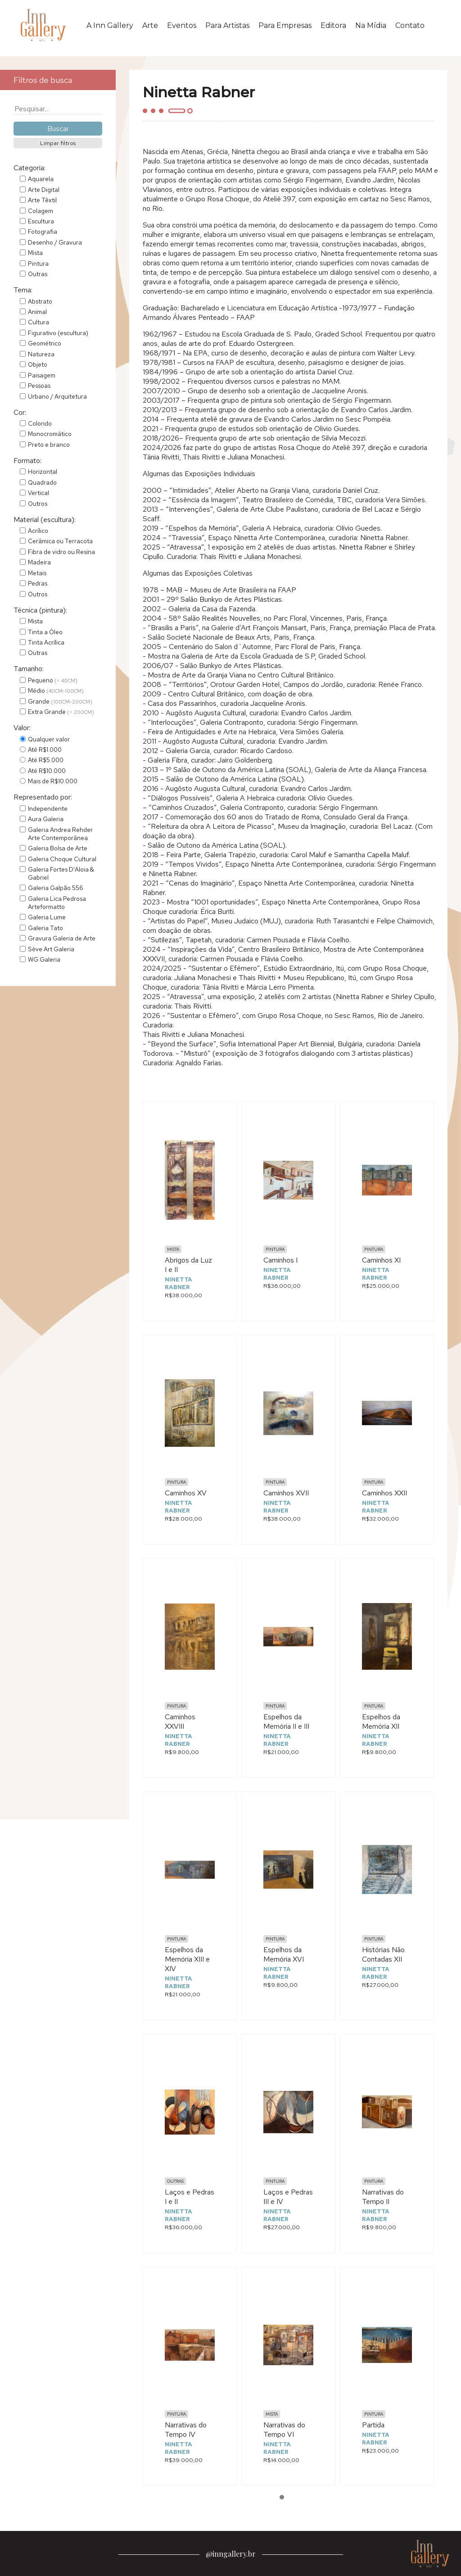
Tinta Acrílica (46, 642)
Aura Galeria (45, 819)
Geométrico (44, 343)
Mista (35, 253)
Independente (48, 808)
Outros (37, 504)
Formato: (27, 460)
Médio (56, 690)
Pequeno (52, 680)
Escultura (41, 221)
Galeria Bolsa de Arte (57, 848)
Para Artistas (227, 25)
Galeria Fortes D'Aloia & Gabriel (61, 873)
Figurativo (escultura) (58, 333)
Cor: (20, 412)
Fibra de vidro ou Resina (61, 552)
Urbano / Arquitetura (57, 396)
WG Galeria (44, 959)
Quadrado (42, 482)
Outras (37, 274)
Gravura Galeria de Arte (61, 938)
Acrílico (38, 531)
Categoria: (29, 168)
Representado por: (43, 797)
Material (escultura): (45, 519)
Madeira (39, 562)
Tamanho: (29, 668)
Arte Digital (43, 190)
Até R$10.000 (47, 771)
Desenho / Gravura (55, 242)
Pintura (38, 263)
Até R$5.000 (45, 760)
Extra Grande (61, 712)
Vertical (38, 493)
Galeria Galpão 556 (55, 888)
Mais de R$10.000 (52, 781)
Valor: (22, 727)
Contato (410, 25)
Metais (37, 573)
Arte (150, 25)
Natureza (41, 354)
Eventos (181, 25)
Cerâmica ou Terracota (60, 541)
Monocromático (50, 434)
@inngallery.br (231, 2553)
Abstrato (40, 301)
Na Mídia (370, 25)
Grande (60, 701)
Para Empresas (285, 25)
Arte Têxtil (42, 200)
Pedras (37, 583)
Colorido (40, 423)
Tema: (23, 290)
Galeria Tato (45, 928)
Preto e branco (49, 445)
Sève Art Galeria (51, 949)
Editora (333, 25)
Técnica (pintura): (40, 610)
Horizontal (42, 472)
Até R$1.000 (45, 749)
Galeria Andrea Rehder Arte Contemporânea (60, 834)
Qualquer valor (49, 739)
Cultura (38, 322)
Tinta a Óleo (45, 632)
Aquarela (41, 179)
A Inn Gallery (109, 25)
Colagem (40, 211)
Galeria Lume (47, 917)
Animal (37, 312)
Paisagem (41, 375)
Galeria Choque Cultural (62, 859)
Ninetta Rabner (178, 1283)
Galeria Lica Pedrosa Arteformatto (57, 903)
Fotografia (42, 231)
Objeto (37, 364)
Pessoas (39, 386)
